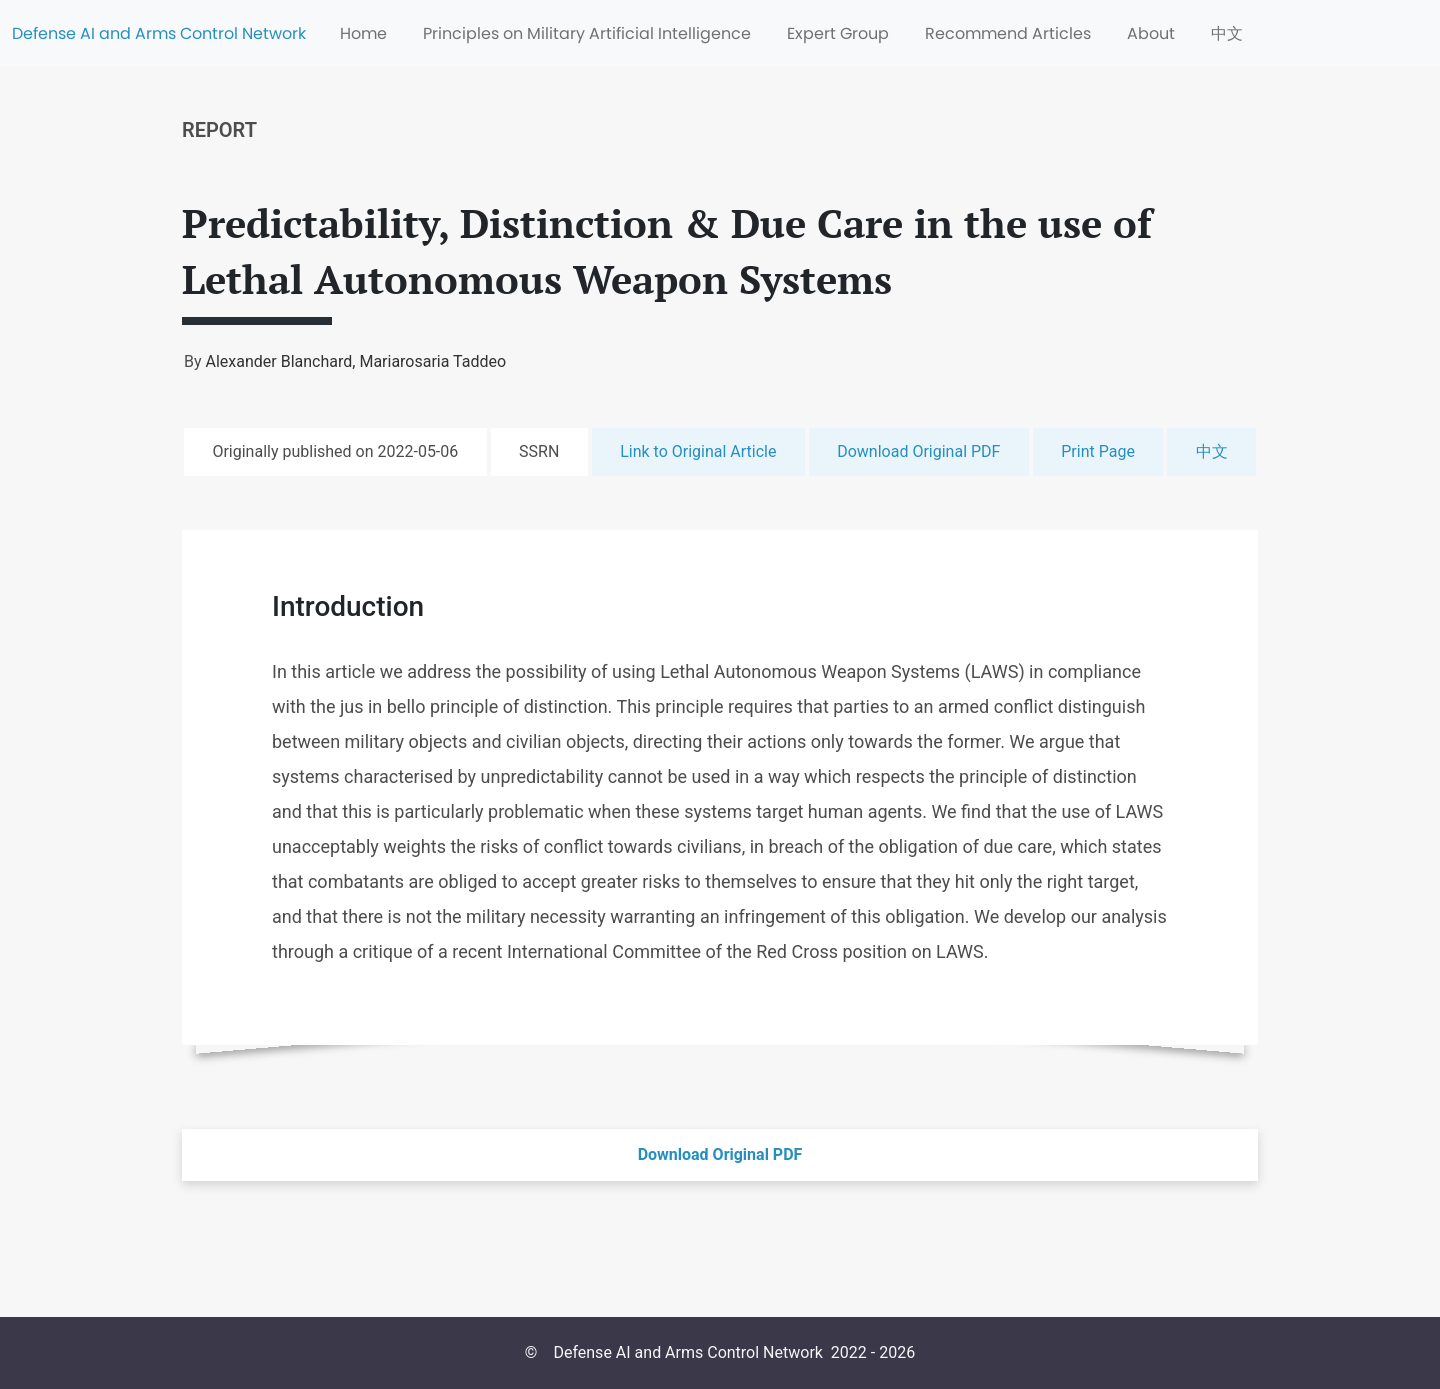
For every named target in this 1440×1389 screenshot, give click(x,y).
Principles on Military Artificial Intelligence (587, 33)
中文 (1227, 33)
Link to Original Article (698, 451)
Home (363, 33)
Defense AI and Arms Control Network (159, 33)
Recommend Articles (1008, 33)
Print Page (1098, 451)
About (1151, 33)
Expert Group (838, 33)
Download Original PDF (918, 451)
